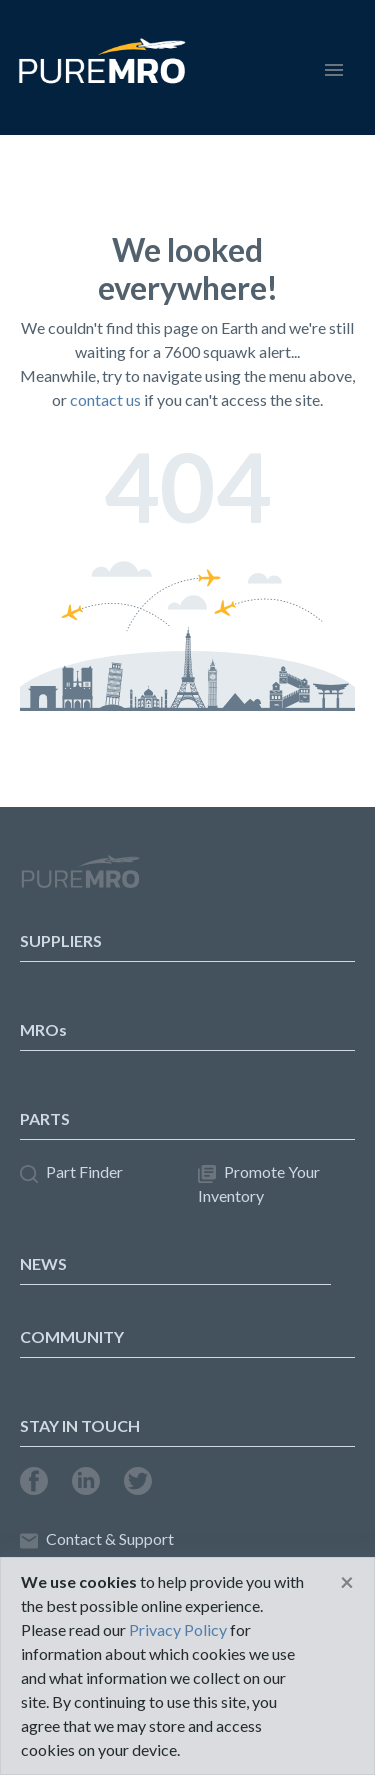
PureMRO (80, 880)
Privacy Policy (178, 1629)
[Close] (347, 1582)
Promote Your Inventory (259, 1183)
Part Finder (71, 1172)
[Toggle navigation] (334, 67)
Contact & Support (97, 1539)
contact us (105, 399)
